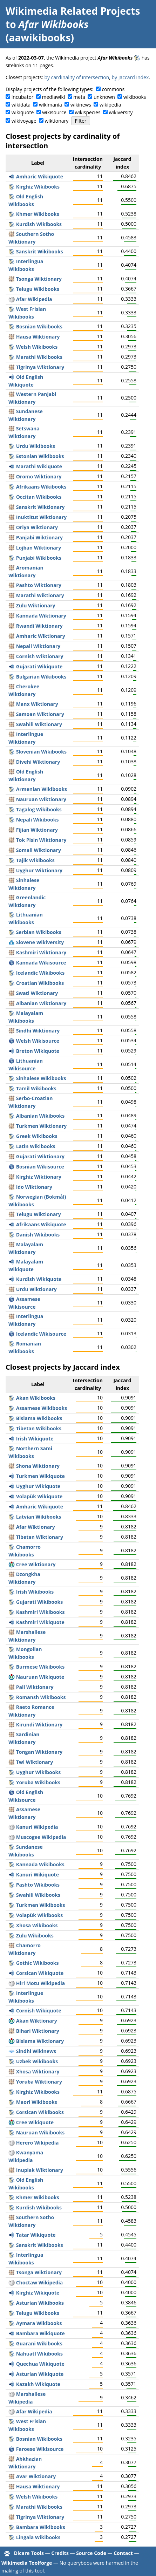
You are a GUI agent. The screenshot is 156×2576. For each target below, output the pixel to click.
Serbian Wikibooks (38, 932)
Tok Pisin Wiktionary (41, 840)
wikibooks (134, 97)
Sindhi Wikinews (36, 2051)
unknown (104, 97)
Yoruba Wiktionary (39, 2081)
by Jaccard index (130, 77)
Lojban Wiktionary (38, 547)
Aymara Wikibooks (39, 2323)
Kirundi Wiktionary (39, 1724)
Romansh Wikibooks (41, 1697)
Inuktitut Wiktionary (41, 517)
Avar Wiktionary (36, 2476)
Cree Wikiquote (35, 2122)
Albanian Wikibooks (40, 1115)
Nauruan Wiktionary (41, 799)
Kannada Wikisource (41, 962)
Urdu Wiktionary (36, 1289)
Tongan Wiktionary (39, 1752)
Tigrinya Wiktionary (40, 367)
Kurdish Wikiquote (39, 1279)
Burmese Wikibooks (40, 1666)
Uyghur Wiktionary (39, 870)
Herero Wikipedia (37, 2142)
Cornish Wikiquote (38, 2010)
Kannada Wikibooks (40, 1864)
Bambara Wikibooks (40, 2527)
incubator (23, 97)
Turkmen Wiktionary (41, 1126)
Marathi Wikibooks (39, 357)
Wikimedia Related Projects (73, 11)
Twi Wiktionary (34, 1762)
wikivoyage (24, 120)
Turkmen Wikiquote (40, 1476)
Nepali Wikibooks (37, 819)
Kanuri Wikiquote (37, 1874)
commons (113, 89)
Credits (60, 2553)
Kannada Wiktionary (41, 615)
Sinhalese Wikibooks (41, 1078)
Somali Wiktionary (38, 850)
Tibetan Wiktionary (39, 1537)
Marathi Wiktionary (40, 595)
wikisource (54, 112)
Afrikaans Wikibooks (41, 486)
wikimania (50, 104)
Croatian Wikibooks (40, 983)
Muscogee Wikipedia (41, 1837)
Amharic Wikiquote (39, 176)
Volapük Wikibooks (39, 1915)
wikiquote (23, 112)
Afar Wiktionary (35, 1527)
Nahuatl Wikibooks (39, 2353)
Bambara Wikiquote (40, 2333)
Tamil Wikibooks (36, 1088)
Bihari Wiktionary (37, 2031)
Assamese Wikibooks (41, 1408)
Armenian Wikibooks (41, 789)
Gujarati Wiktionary (40, 1156)
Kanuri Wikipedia (37, 1827)
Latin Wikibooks (35, 1146)
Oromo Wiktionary (39, 476)
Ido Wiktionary (34, 1187)
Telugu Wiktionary (38, 1214)
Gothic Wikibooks (37, 1963)
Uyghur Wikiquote (38, 1486)
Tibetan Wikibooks (38, 1428)
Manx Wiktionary (37, 704)
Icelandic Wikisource (41, 1333)
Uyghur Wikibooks (38, 1772)
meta (79, 97)
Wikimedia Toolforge (26, 2563)
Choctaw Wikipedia (39, 2282)
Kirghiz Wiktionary (38, 1176)
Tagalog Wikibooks (39, 809)
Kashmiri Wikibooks (40, 1612)
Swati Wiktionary (37, 993)
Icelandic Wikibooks (40, 972)
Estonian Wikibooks (40, 456)
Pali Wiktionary (35, 1687)
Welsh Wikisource (37, 1040)
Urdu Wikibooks (35, 446)
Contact (123, 2553)
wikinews (80, 104)
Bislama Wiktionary (40, 2041)
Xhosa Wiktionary (38, 2071)
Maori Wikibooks (36, 2102)
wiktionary (57, 120)
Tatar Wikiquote (36, 2234)
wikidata (21, 104)
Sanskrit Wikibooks (39, 251)
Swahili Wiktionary (39, 724)
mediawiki (53, 97)
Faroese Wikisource (40, 2449)
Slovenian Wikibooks (41, 751)
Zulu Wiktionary (35, 605)
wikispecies (87, 112)
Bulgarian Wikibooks (41, 676)
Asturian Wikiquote (40, 2374)
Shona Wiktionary (38, 1466)
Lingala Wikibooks (38, 2537)
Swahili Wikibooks (38, 1895)
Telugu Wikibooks (37, 289)
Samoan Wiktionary (40, 714)
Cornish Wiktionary (39, 656)
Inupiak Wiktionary (39, 2170)
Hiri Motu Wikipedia (40, 1983)
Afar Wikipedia (34, 299)
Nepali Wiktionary (38, 646)
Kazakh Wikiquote (38, 2384)
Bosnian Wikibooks (39, 326)
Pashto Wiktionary (38, 585)
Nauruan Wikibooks (40, 2132)
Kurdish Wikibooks (39, 224)
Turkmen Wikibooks (40, 1905)
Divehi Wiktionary (38, 761)
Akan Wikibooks (35, 1398)
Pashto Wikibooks (38, 1884)
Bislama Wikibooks (39, 1418)
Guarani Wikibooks (39, 2343)
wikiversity (121, 112)
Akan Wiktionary (36, 2020)
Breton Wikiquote (37, 1051)
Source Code (91, 2553)
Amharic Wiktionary (40, 636)
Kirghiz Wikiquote (38, 2292)
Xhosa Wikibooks (37, 1925)
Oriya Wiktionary (37, 527)
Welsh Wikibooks (36, 346)
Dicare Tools (29, 2553)
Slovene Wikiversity (40, 942)
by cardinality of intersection (76, 77)
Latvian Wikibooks (38, 1516)
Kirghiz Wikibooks (38, 186)
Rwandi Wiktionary (39, 625)
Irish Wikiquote (35, 1438)
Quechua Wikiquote (40, 2363)
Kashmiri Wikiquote (40, 1622)
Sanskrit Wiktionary (40, 507)
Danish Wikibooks (38, 1234)
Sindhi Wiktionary (38, 1030)
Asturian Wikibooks (40, 2302)
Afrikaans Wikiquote (41, 1224)
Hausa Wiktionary (38, 336)
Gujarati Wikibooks (39, 1602)
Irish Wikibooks (35, 1591)
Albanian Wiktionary (41, 1003)
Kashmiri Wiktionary (41, 952)
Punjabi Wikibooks (38, 557)
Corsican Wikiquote (40, 1973)
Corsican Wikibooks (40, 2112)
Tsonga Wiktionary (39, 278)
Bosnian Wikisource (40, 1166)
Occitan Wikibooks (39, 496)
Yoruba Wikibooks (38, 1782)
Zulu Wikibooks (35, 1935)
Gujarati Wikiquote (39, 666)
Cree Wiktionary (36, 1564)
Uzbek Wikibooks (37, 2061)
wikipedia (110, 104)
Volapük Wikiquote (39, 1496)
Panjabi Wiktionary (39, 537)
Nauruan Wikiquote (40, 1677)
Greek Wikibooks (36, 1136)
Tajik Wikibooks (35, 860)
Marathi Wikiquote (39, 466)
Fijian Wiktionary (37, 829)
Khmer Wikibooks (37, 214)
